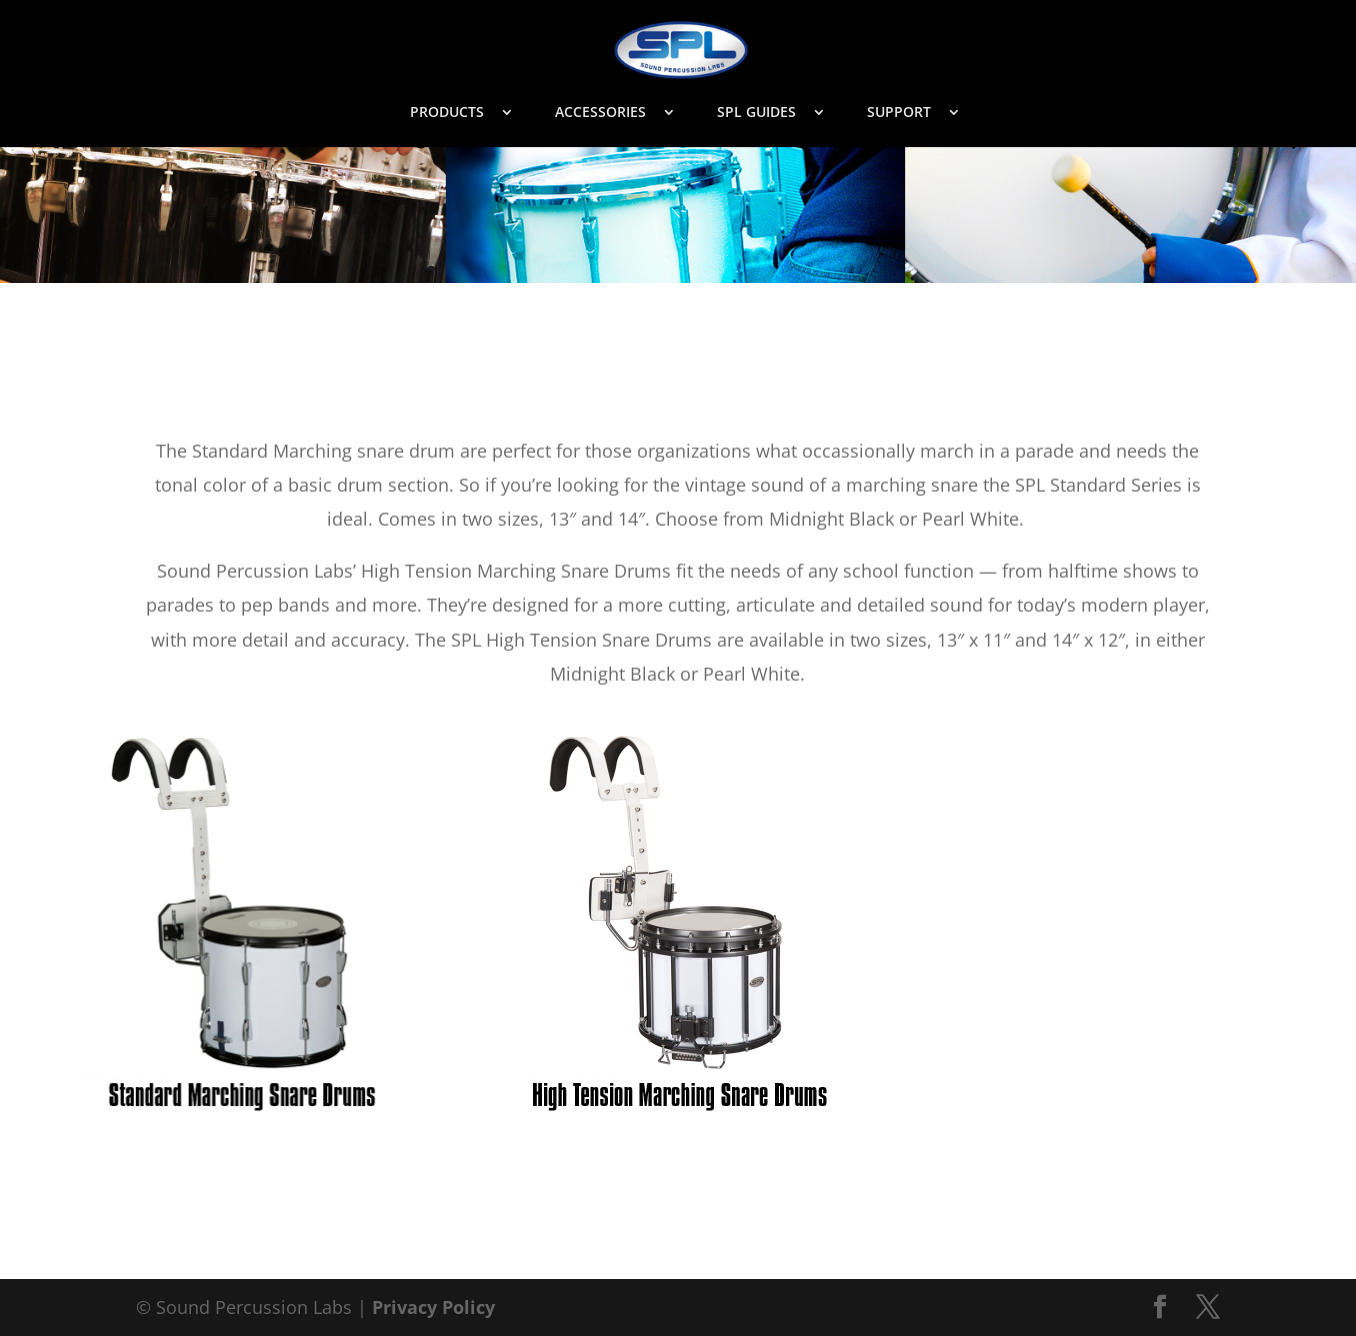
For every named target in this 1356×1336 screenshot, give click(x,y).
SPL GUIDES (756, 113)
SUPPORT (899, 113)
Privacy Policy (433, 1307)
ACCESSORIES (600, 113)
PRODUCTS (447, 113)
